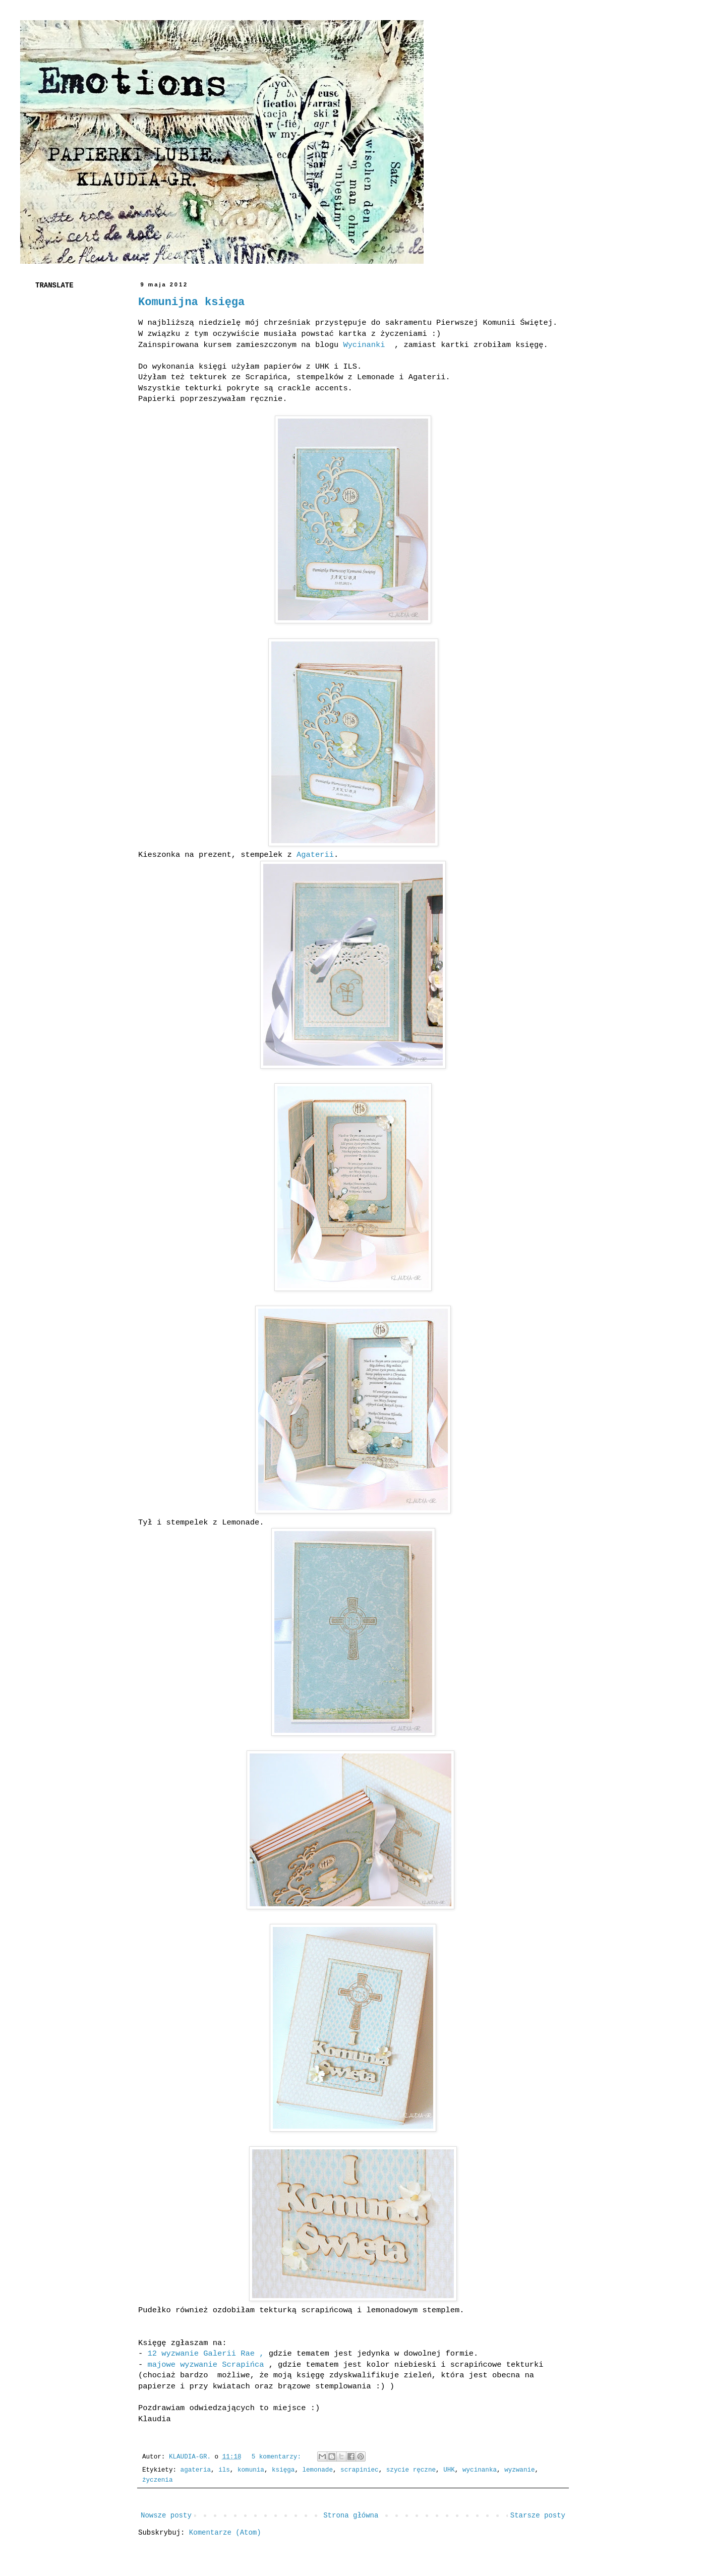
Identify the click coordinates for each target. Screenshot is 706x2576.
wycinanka (479, 2470)
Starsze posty (537, 2515)
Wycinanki (368, 344)
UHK (449, 2470)
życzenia (157, 2480)
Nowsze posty (166, 2515)
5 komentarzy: (278, 2457)
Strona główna (350, 2515)
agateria (196, 2470)
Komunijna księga (191, 302)
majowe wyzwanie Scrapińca (205, 2364)
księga (283, 2470)
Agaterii (315, 854)
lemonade (318, 2470)
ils (224, 2470)
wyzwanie (519, 2470)
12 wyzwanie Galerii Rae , (207, 2353)
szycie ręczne (411, 2470)
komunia (251, 2470)
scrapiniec (359, 2470)
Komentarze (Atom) (225, 2533)
